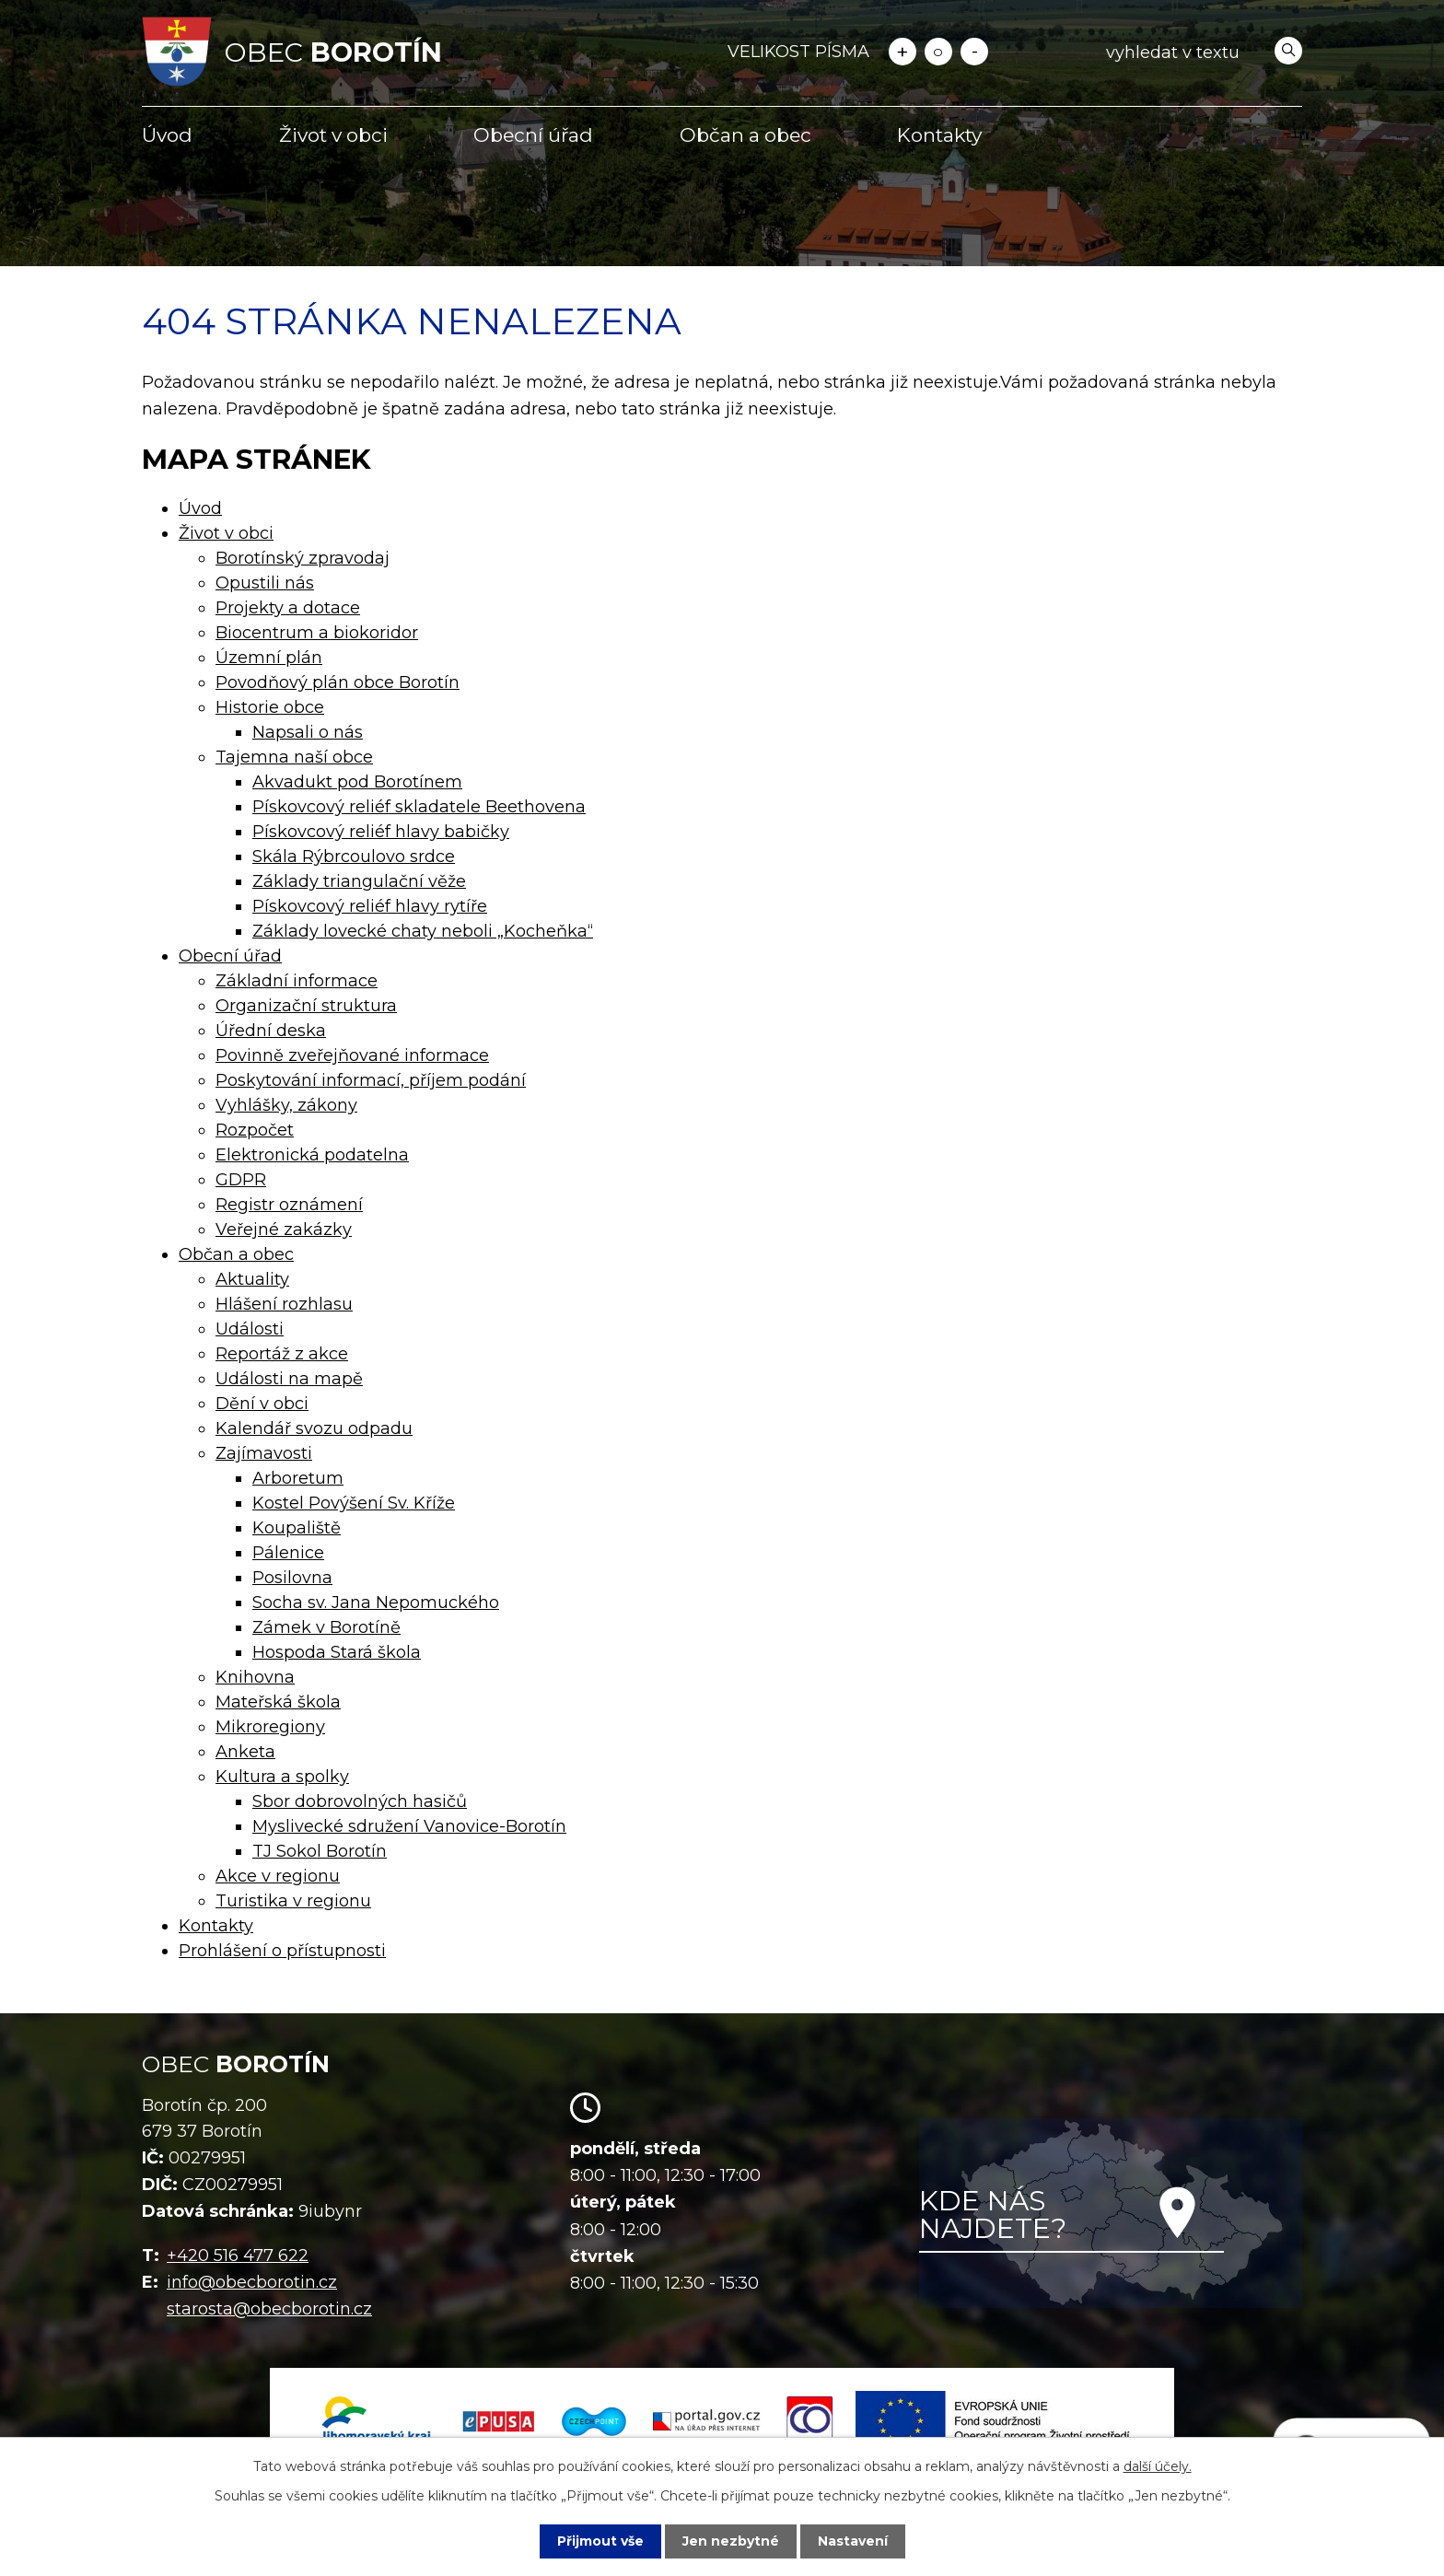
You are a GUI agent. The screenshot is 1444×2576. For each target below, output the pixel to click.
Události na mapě (289, 1379)
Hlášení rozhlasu (284, 1304)
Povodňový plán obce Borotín (337, 682)
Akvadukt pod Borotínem (357, 782)
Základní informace (296, 981)
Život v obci (333, 134)
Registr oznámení (289, 1205)
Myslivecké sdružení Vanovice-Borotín (409, 1826)
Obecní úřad (533, 134)
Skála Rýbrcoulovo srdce (353, 856)
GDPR (240, 1180)
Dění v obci (262, 1403)
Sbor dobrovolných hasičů (359, 1801)
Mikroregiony (270, 1727)
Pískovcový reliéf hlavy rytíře (369, 906)
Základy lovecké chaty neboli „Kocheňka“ (422, 931)
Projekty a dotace (287, 608)
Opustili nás (264, 583)
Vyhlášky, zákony (286, 1105)
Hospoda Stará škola (336, 1652)
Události (249, 1329)
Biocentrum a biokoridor (316, 633)
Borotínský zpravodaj (302, 558)
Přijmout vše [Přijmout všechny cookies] (600, 2541)
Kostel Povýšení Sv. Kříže (353, 1503)
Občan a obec (745, 134)
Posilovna (292, 1578)
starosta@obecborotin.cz (269, 2309)
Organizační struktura (306, 1006)
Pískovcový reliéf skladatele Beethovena (419, 807)
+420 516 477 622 (238, 2255)
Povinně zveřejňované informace (352, 1055)
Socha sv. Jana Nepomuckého (375, 1602)
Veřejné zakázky (283, 1229)
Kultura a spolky (282, 1776)
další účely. (1158, 2466)
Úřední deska (270, 1030)
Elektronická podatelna (312, 1155)
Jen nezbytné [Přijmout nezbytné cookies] (730, 2541)
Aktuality (252, 1279)
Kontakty (939, 134)
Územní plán (268, 657)
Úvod (167, 134)
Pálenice (288, 1553)
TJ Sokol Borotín (319, 1851)
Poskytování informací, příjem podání (370, 1080)
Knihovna (255, 1677)
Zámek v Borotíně (326, 1627)
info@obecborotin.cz (252, 2282)
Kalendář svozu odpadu (314, 1428)
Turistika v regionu (293, 1901)
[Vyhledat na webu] (1200, 52)
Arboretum (298, 1478)
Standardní (938, 51)
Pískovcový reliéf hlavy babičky (380, 832)
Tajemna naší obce (294, 757)
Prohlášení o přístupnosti (282, 1951)
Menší (974, 51)
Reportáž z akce (281, 1354)
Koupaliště (296, 1528)
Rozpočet (254, 1130)
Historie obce (269, 707)
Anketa (245, 1752)
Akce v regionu (277, 1876)
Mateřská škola (278, 1702)
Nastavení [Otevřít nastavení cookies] (853, 2541)
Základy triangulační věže (359, 881)
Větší (902, 51)
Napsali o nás (307, 732)
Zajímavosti (263, 1453)
